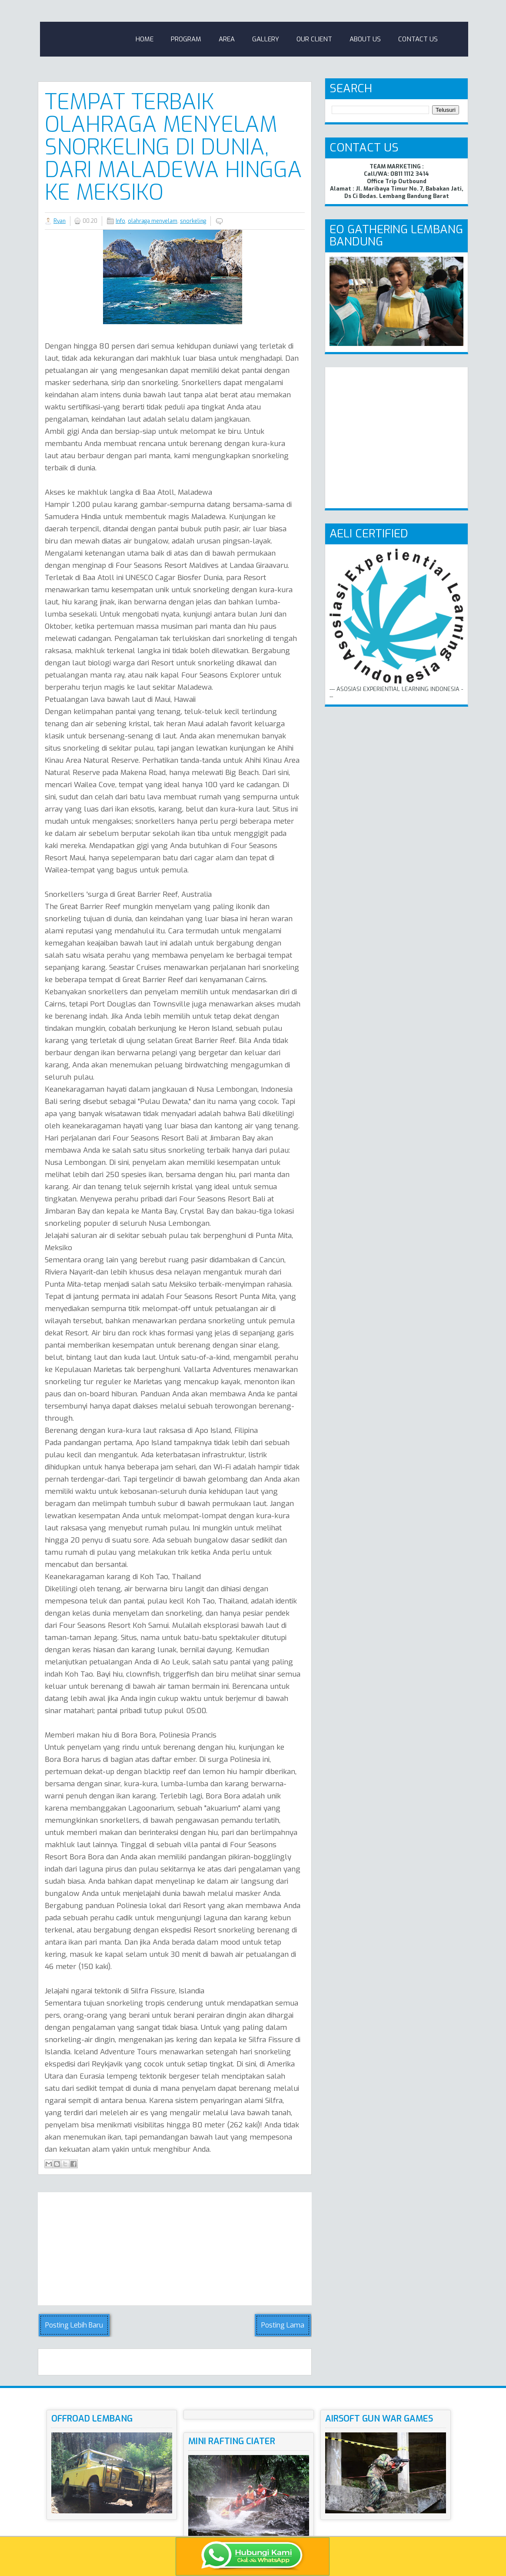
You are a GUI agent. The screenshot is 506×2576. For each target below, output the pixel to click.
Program (186, 39)
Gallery (265, 39)
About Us (365, 39)
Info (120, 221)
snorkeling (193, 221)
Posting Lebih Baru (74, 2325)
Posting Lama (282, 2325)
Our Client (314, 39)
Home (144, 39)
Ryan (59, 221)
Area (227, 39)
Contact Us (418, 39)
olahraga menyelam (152, 221)
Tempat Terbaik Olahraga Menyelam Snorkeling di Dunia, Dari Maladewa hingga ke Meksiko (173, 147)
